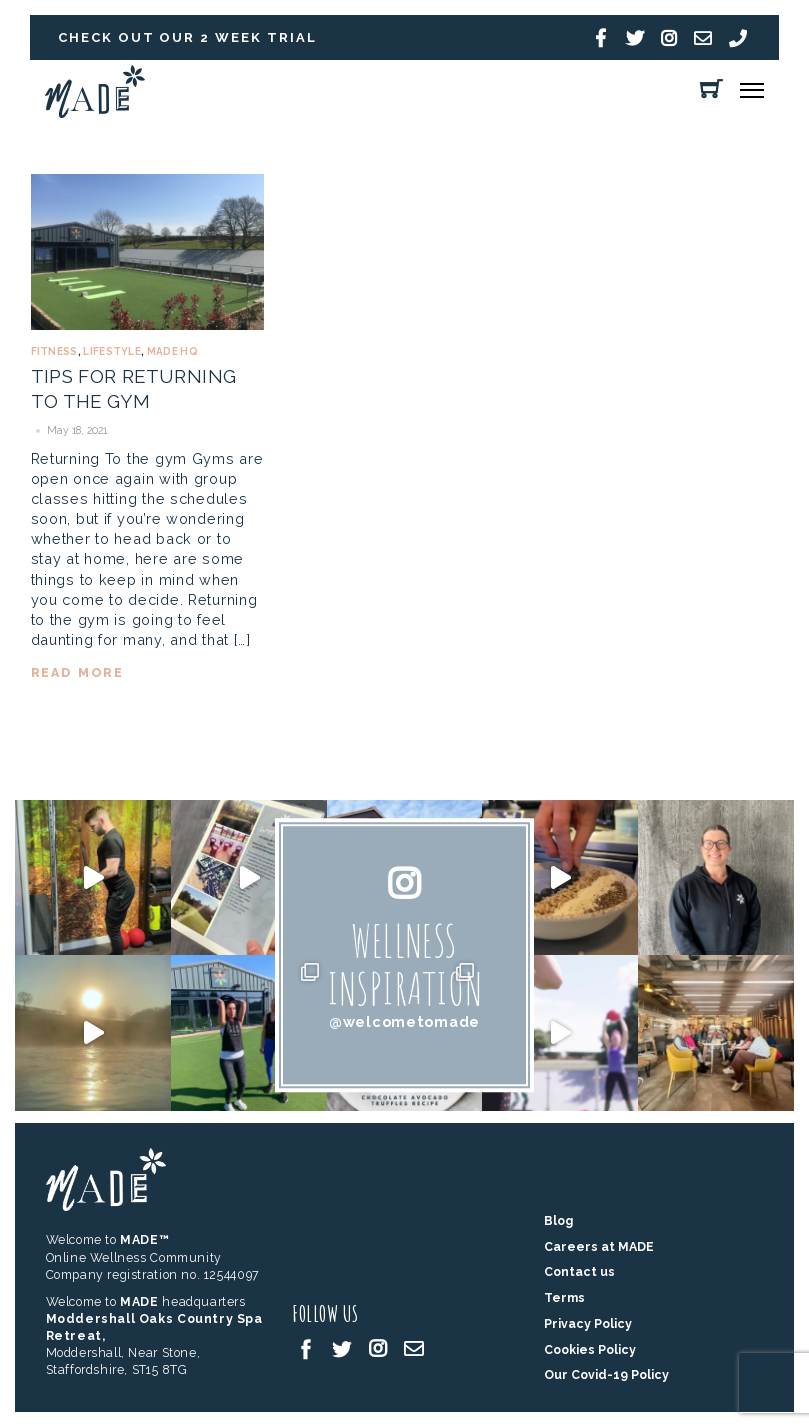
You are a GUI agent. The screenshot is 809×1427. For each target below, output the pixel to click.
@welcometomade (404, 1021)
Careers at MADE (599, 1246)
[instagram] (378, 1347)
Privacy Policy (588, 1323)
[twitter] (342, 1347)
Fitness (54, 351)
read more (78, 672)
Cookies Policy (590, 1349)
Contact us (579, 1271)
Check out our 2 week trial (187, 37)
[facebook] (306, 1347)
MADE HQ (172, 351)
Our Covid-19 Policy (606, 1374)
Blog (558, 1220)
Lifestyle (112, 351)
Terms (564, 1297)
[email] (414, 1347)
